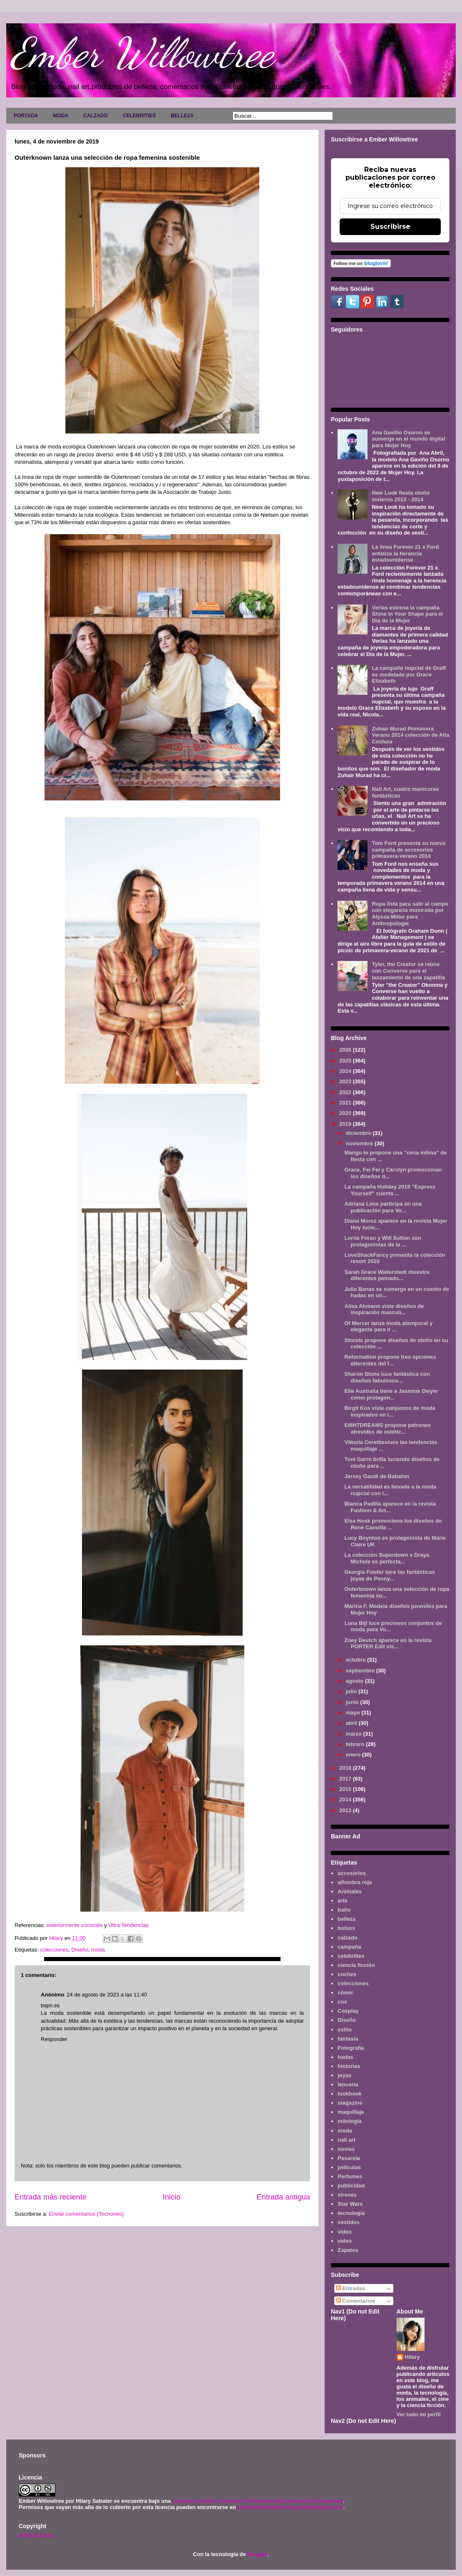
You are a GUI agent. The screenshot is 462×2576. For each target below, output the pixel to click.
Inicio (171, 2197)
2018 (346, 1768)
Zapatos (348, 2250)
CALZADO (95, 116)
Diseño (80, 1950)
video (345, 2232)
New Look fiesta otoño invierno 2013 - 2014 (401, 496)
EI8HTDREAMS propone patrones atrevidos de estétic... (387, 1428)
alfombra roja (355, 1882)
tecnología (351, 2213)
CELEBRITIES (139, 116)
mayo (354, 1712)
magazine (350, 2103)
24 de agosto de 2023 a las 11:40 (107, 1994)
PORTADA (26, 116)
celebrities (351, 1956)
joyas (344, 2075)
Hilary (412, 2357)
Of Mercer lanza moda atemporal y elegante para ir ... (388, 1326)
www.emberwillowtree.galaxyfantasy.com (290, 2507)
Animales (350, 1891)
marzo (354, 1734)
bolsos (346, 1928)
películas (349, 2167)
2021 (346, 1103)
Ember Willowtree (141, 53)
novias (346, 2149)
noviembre (360, 1143)
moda (98, 1950)
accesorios (352, 1873)
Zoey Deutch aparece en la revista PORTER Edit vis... (388, 1643)
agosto (355, 1681)
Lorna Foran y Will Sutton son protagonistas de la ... (382, 1241)
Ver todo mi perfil (419, 2414)
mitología (350, 2121)
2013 (346, 1810)
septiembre (361, 1670)
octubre (356, 1660)
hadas (345, 2057)
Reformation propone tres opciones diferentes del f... (390, 1360)
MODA (60, 116)
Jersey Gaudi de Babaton (376, 1476)
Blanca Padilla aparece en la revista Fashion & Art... (390, 1507)
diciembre (359, 1133)
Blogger (257, 2554)
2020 (346, 1113)
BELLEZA (182, 116)
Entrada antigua (283, 2197)
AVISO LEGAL (37, 2535)
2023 (346, 1081)
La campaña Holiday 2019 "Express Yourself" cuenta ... (389, 1190)
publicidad (351, 2185)
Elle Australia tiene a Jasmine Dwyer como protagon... (391, 1394)
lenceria (348, 2084)
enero (354, 1754)
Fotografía (351, 2048)
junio (353, 1702)
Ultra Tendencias (129, 1925)
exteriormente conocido (75, 1925)
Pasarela (349, 2158)
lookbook (350, 2094)
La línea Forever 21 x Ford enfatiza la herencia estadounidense (405, 553)
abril (352, 1723)
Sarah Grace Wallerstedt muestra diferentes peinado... (386, 1275)
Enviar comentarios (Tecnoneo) (86, 2214)
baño (344, 1910)
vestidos (349, 2222)
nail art (346, 2140)
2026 (346, 1050)
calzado (348, 1937)
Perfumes (350, 2176)
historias (349, 2066)
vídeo (345, 2241)
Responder (54, 2039)
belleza (346, 1919)
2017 (346, 1779)
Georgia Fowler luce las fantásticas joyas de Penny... (389, 1575)
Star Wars (350, 2204)
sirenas (347, 2195)
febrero (356, 1744)
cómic (345, 1992)
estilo (345, 2029)
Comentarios (355, 2301)
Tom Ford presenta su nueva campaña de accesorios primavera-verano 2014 (408, 849)
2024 (346, 1071)
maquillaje (351, 2112)
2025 (346, 1061)
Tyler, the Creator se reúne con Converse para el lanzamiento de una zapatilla (408, 970)
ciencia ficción (356, 1965)
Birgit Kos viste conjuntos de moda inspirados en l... (389, 1411)
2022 (346, 1092)
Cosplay (348, 2011)
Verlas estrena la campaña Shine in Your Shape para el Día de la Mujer (407, 614)
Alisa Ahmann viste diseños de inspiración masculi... (384, 1309)
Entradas (350, 2288)
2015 (346, 1789)
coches (347, 1974)
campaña (349, 1947)
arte (343, 1900)
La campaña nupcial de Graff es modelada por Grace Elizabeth (409, 674)
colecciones (54, 1950)
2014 (346, 1799)
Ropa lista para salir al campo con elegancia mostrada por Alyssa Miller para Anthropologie (410, 913)
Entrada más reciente (51, 2197)
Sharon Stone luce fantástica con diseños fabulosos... (387, 1377)
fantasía (348, 2039)
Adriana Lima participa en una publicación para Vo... (383, 1207)
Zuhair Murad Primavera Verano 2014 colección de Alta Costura (410, 735)
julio (352, 1691)
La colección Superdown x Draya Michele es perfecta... (386, 1558)
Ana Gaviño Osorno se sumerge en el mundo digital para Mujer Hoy (408, 438)
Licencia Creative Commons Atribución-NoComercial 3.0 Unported (257, 2501)
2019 (346, 1124)
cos (342, 2002)
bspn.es (50, 2005)
